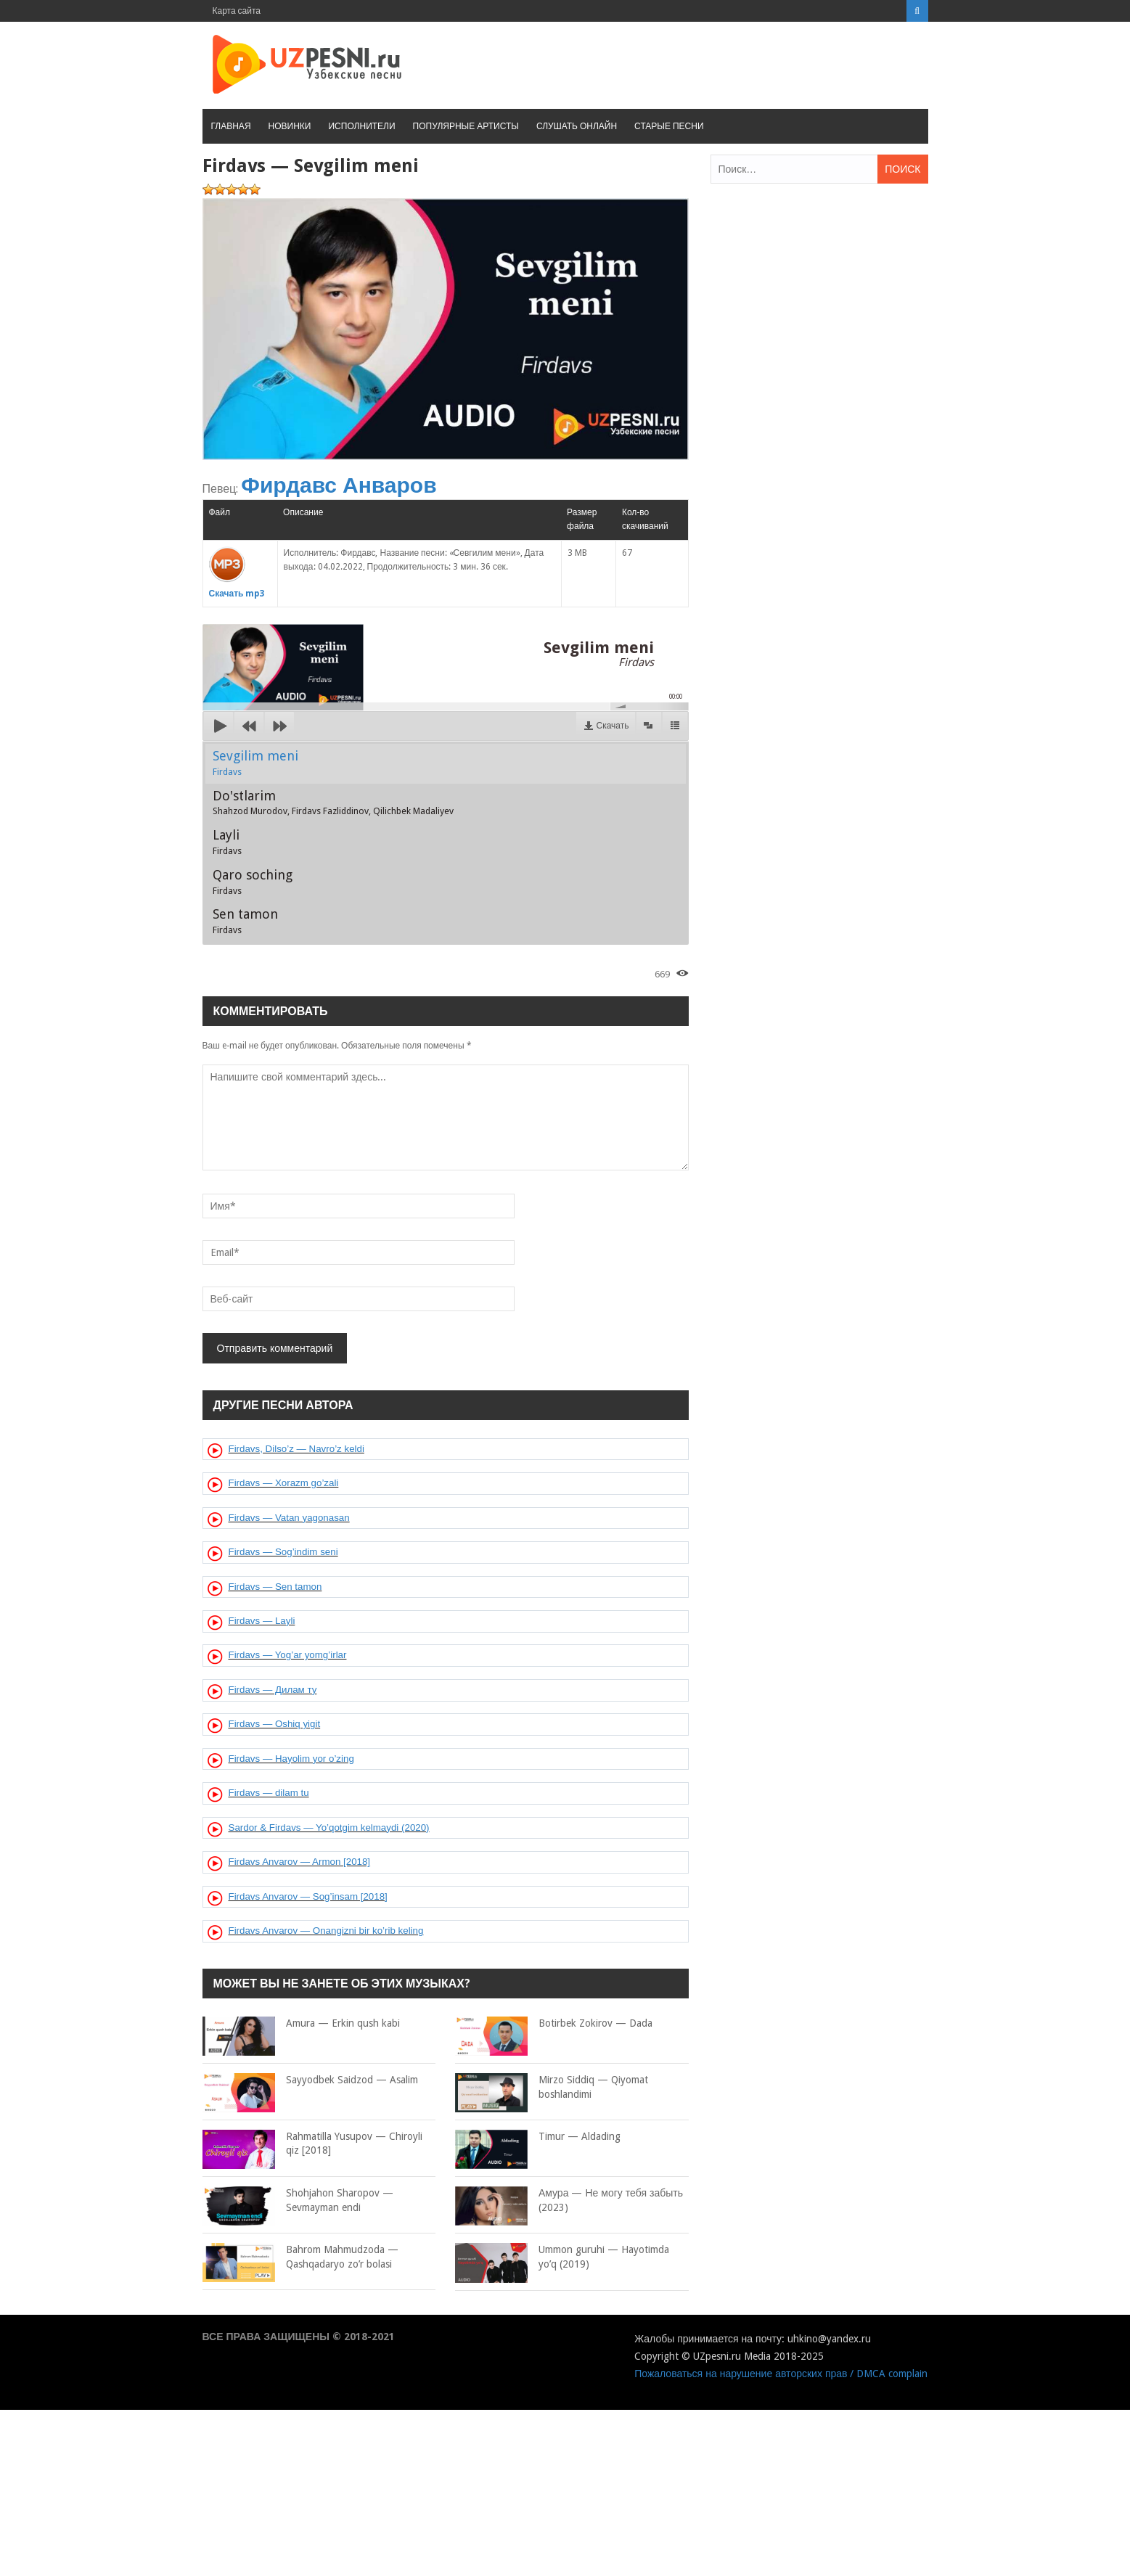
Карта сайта (237, 11)
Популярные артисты (466, 126)
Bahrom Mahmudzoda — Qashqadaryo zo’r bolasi (300, 2257)
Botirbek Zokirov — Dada (553, 2024)
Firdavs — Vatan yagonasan (289, 1517)
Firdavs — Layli (262, 1620)
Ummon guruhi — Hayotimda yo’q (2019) (562, 2257)
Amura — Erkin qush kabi (301, 2024)
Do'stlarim (333, 802)
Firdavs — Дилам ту (273, 1689)
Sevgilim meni (255, 762)
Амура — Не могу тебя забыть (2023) (569, 2200)
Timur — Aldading (538, 2137)
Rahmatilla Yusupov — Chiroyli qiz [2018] (312, 2144)
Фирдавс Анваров (338, 485)
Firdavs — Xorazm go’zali (284, 1482)
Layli (227, 841)
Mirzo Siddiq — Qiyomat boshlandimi (551, 2087)
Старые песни (668, 126)
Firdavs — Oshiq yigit (275, 1723)
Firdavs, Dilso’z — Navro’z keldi (296, 1448)
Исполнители (361, 126)
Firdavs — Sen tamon (275, 1586)
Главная (231, 126)
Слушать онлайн (576, 126)
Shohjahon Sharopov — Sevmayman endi (297, 2200)
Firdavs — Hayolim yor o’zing (291, 1758)
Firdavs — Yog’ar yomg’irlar (288, 1654)
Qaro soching (252, 881)
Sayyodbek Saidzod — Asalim (310, 2080)
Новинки (290, 126)
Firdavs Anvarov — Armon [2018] (300, 1861)
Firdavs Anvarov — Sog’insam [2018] (308, 1896)
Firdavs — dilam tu (269, 1792)
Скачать (613, 726)
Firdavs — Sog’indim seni (283, 1551)
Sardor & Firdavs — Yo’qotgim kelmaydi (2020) (329, 1827)
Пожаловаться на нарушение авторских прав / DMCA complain (781, 2373)
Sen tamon (245, 920)
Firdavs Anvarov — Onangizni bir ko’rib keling (326, 1930)
